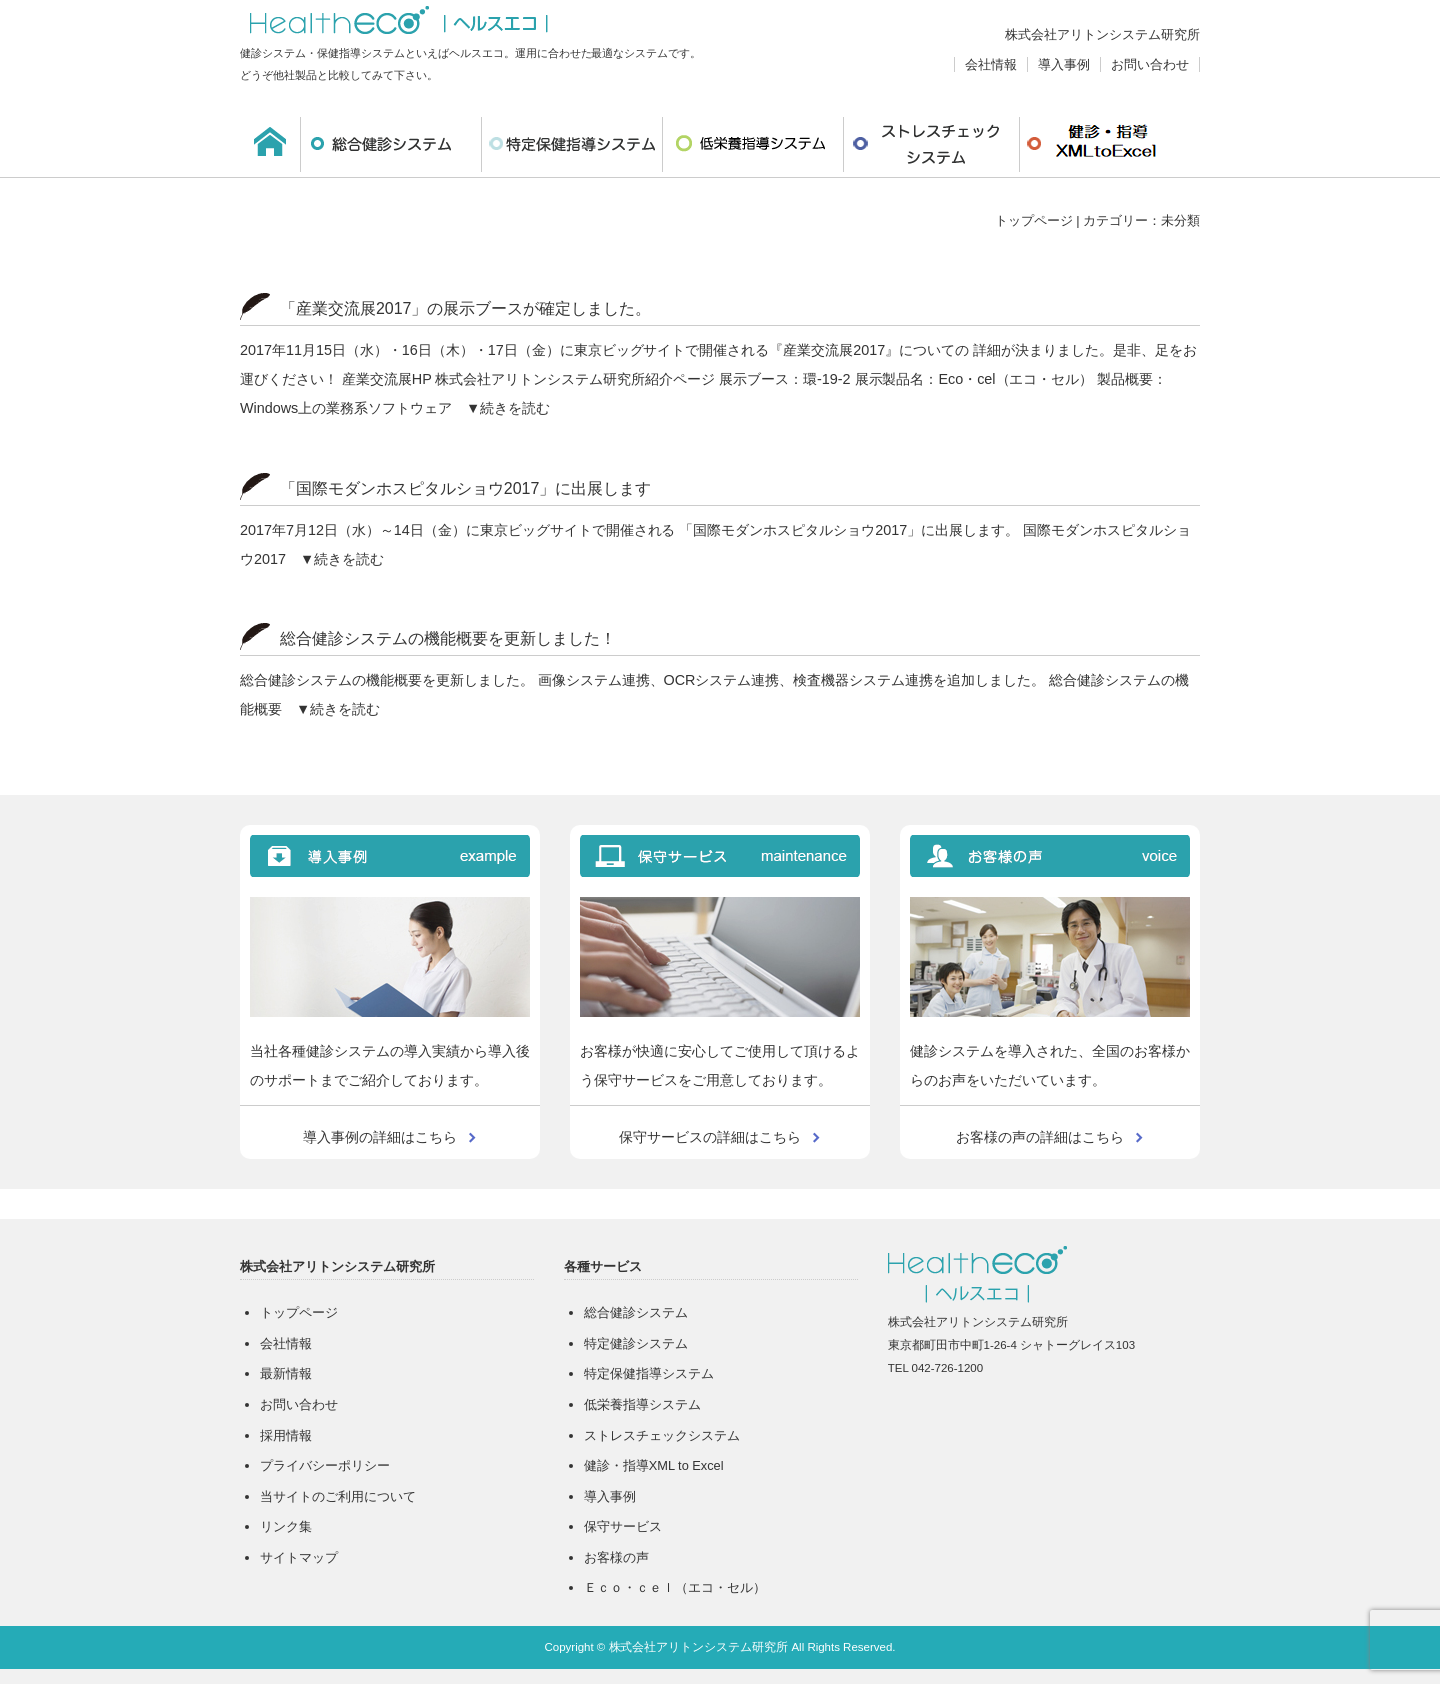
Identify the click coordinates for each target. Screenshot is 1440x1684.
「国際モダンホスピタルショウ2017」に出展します (465, 488)
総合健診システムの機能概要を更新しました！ (448, 638)
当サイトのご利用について (338, 1496)
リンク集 (286, 1526)
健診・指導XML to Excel (654, 1465)
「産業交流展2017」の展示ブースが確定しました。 (465, 308)
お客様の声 (616, 1557)
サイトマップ (299, 1557)
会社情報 (991, 64)
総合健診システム (391, 144)
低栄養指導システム (753, 144)
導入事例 (1064, 64)
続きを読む (515, 408)
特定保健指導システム (572, 144)
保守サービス (623, 1526)
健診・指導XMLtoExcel (1107, 144)
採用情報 (286, 1435)
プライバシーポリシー (325, 1465)
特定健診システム (636, 1343)
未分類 (1180, 220)
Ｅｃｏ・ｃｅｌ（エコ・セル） (675, 1587)
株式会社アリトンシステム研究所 (1102, 34)
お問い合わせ (1150, 64)
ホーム (270, 144)
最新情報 (286, 1373)
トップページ (1034, 220)
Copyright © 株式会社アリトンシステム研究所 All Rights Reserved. (720, 1647)
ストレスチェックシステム (931, 144)
